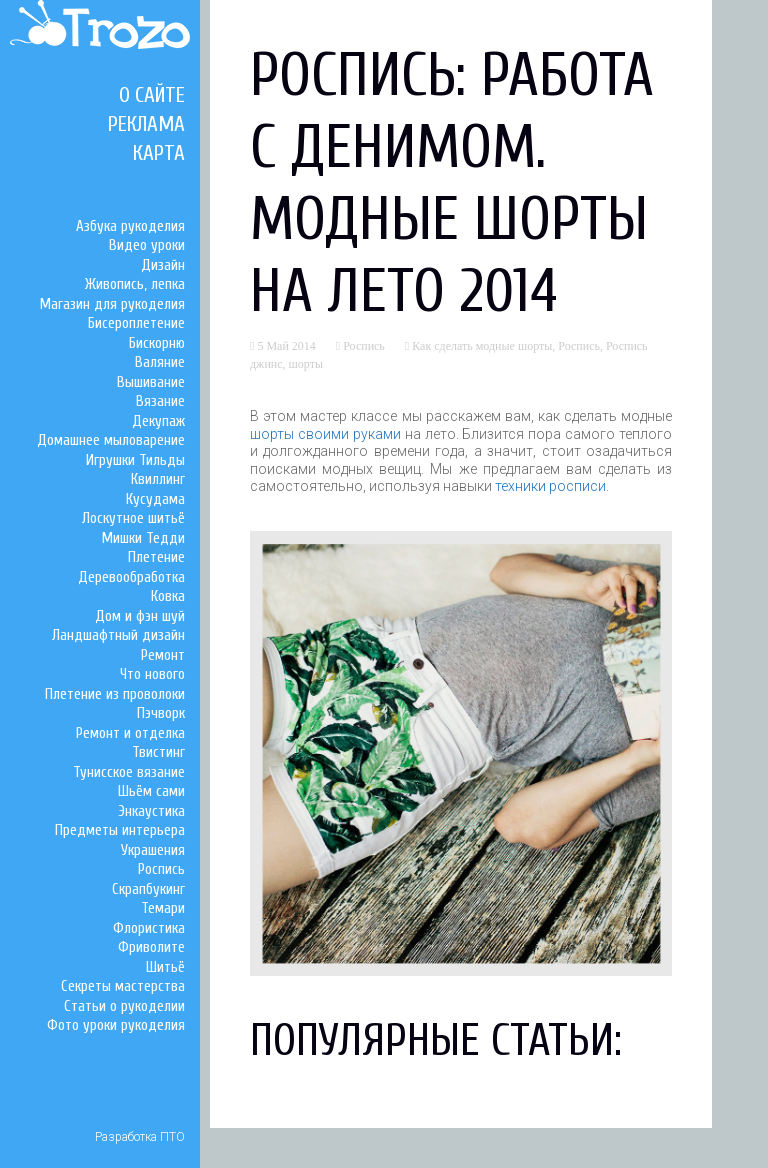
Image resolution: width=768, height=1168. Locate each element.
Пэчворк (161, 713)
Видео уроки (147, 245)
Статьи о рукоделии (124, 1006)
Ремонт (163, 655)
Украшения (153, 850)
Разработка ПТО (140, 1137)
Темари (163, 908)
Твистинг (158, 752)
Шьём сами (151, 791)
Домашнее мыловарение (111, 440)
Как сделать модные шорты (482, 346)
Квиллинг (158, 479)
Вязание (160, 401)
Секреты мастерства (123, 986)
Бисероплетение (136, 323)
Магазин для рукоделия (112, 304)
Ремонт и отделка (130, 733)
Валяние (160, 362)
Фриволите (151, 947)
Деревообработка (131, 577)
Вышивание (151, 382)
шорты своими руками (325, 434)
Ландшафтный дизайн (118, 635)
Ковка (168, 596)
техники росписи (550, 486)
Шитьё (165, 967)
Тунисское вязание (129, 772)
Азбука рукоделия (130, 226)
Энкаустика (151, 811)
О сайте (152, 95)
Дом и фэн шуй (140, 616)
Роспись (161, 869)
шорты (306, 364)
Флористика (149, 928)
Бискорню (157, 343)
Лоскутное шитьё (133, 518)
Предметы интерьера (120, 830)
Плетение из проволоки (115, 694)
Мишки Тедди (143, 538)
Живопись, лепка (135, 284)
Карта (159, 153)
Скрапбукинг (148, 889)
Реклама (146, 124)
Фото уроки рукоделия (116, 1025)
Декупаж (158, 421)
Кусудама (155, 499)
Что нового (152, 674)
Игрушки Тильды (135, 460)
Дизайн (163, 265)
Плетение (156, 557)
